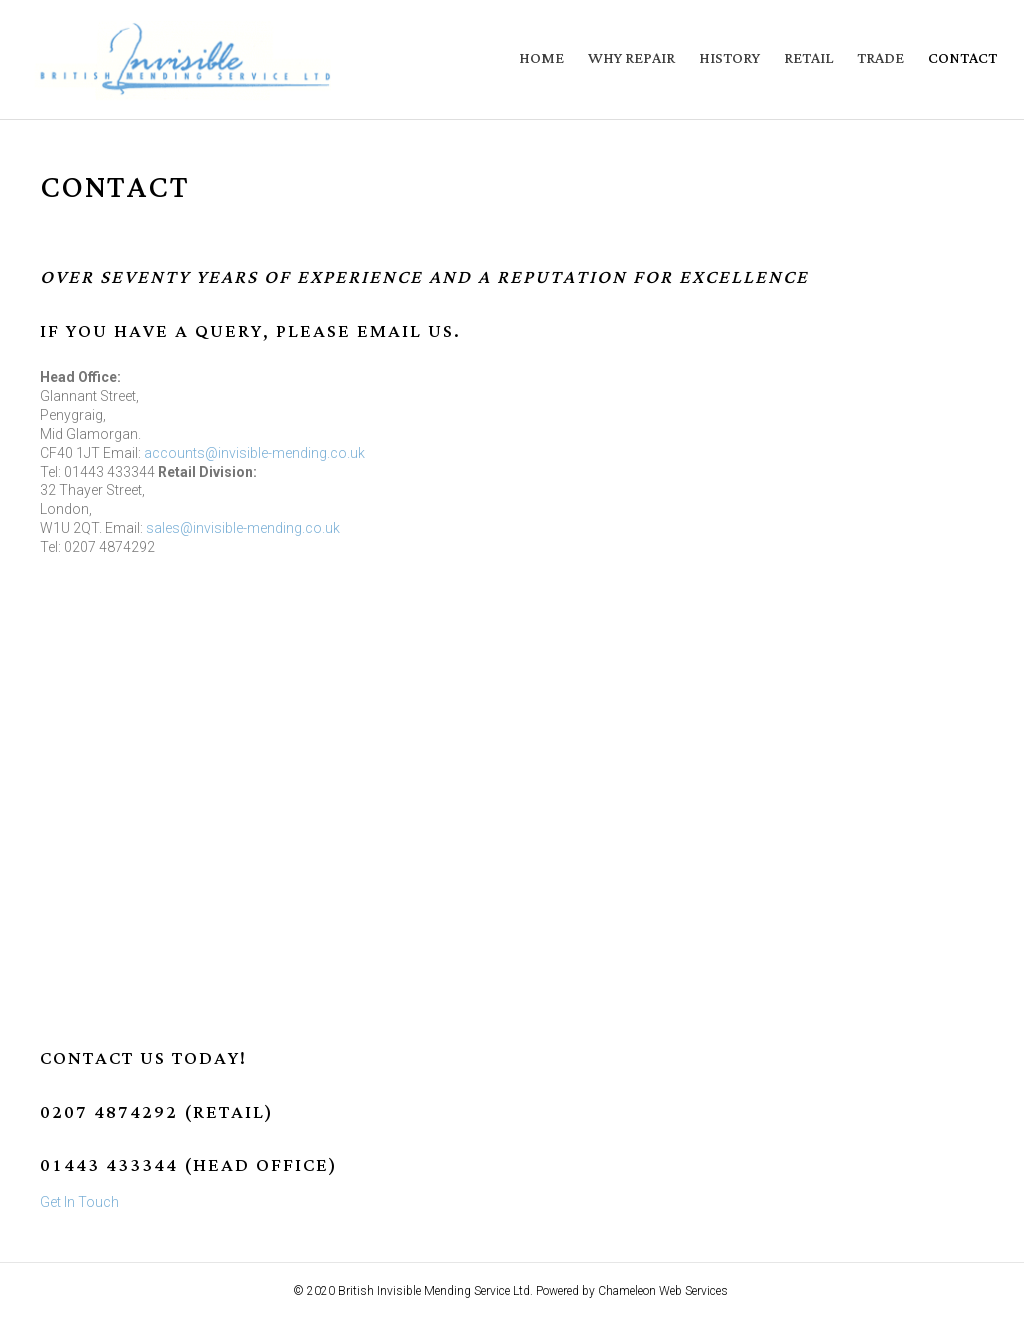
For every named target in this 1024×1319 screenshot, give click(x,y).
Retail (808, 58)
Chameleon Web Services (664, 1291)
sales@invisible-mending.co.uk (243, 528)
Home (541, 58)
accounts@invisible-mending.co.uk (254, 453)
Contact (962, 58)
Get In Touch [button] (79, 1202)
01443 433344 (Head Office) (189, 1165)
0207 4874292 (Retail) (157, 1112)
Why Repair (631, 58)
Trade (880, 58)
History (729, 58)
